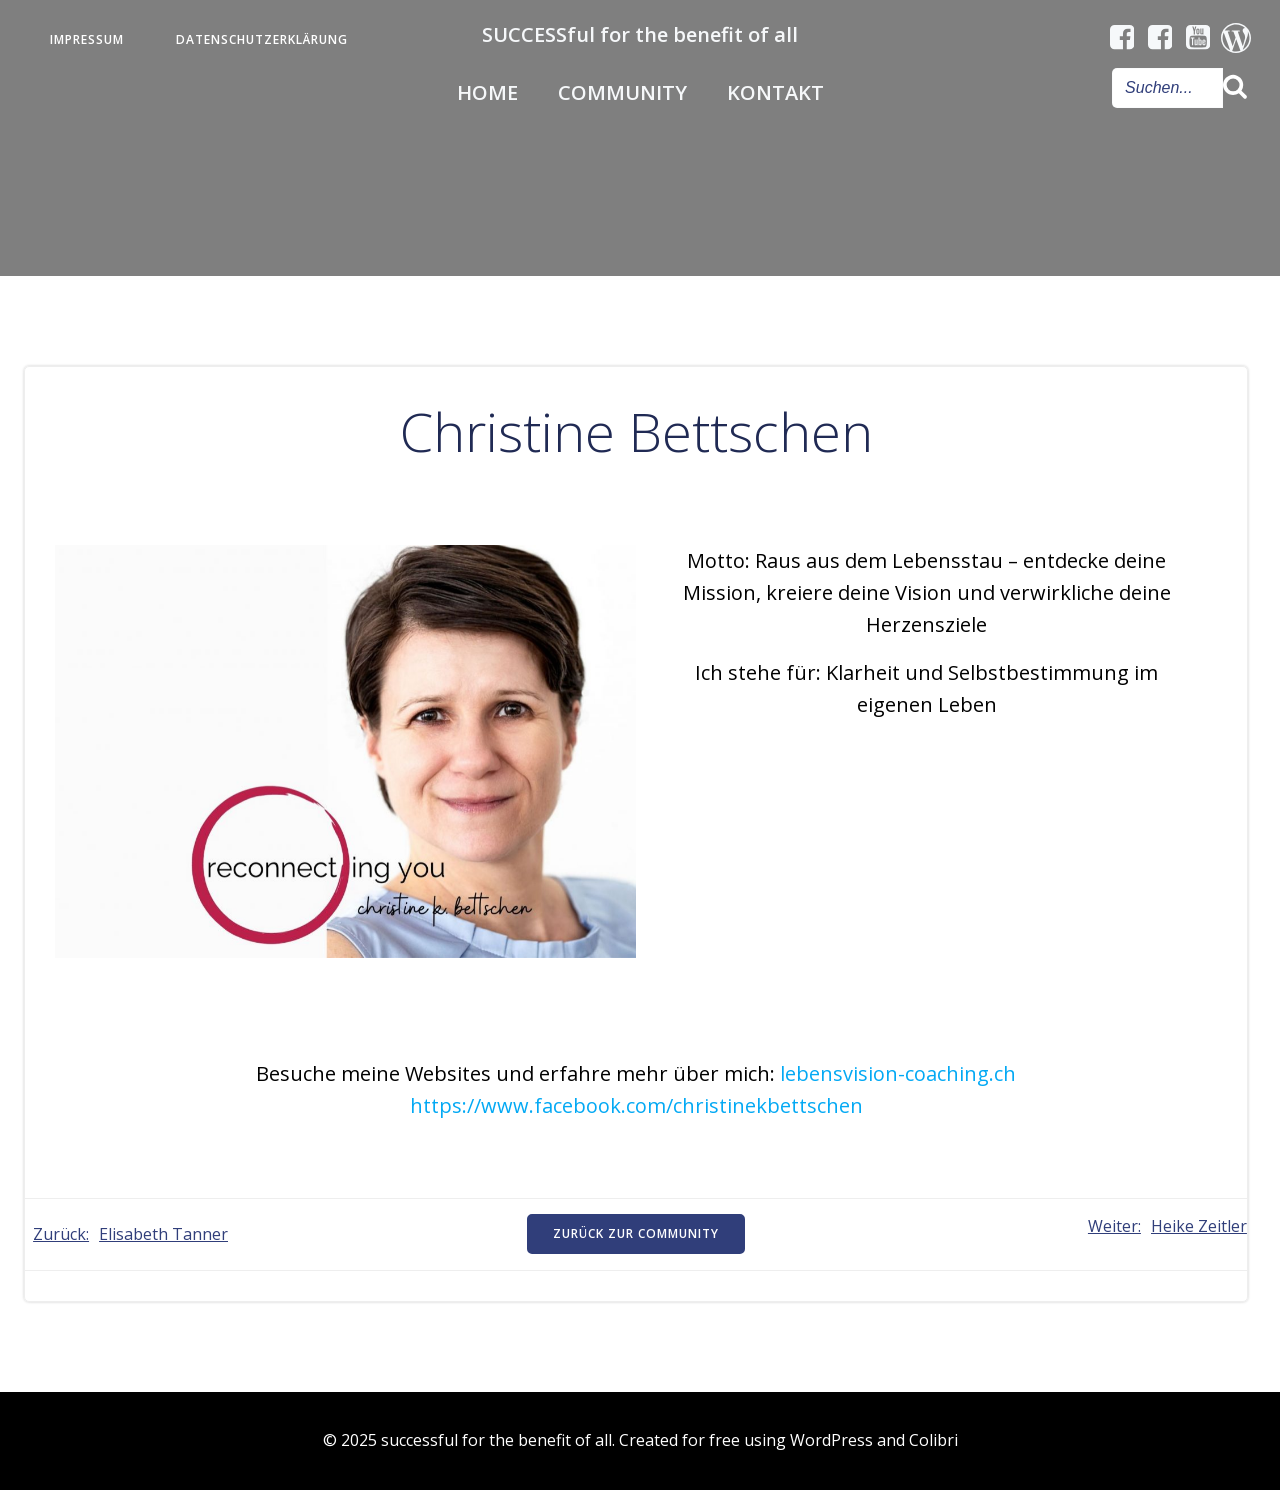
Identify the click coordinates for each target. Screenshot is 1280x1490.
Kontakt (775, 92)
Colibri (933, 1440)
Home (487, 92)
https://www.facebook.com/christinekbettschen (636, 1105)
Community (622, 92)
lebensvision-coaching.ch (898, 1073)
